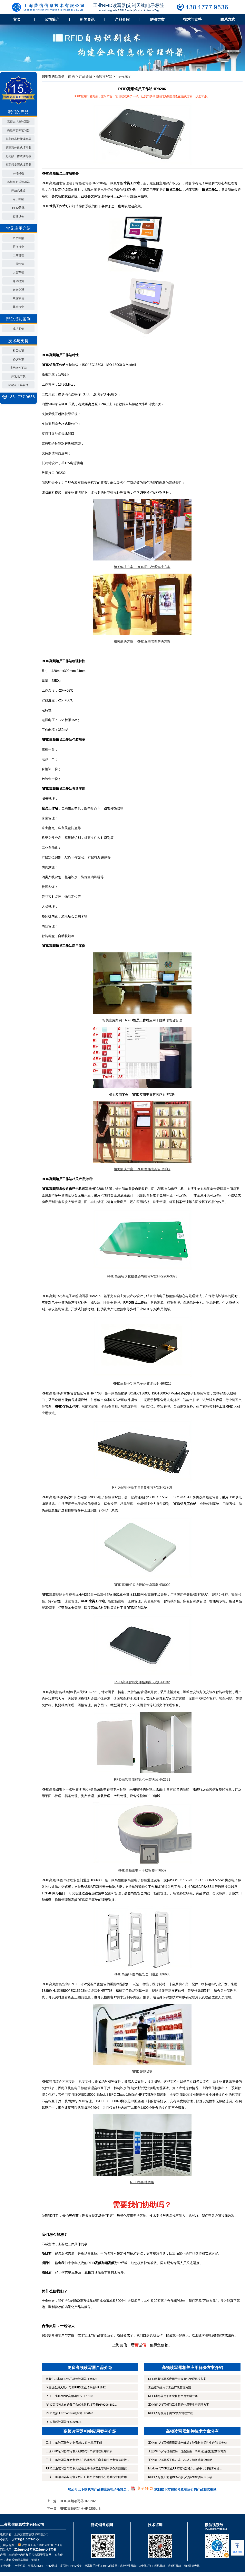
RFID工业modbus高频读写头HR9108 (69, 2396)
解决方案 (157, 19)
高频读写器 (104, 76)
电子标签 (18, 199)
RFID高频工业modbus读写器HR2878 (69, 2413)
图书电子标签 (104, 189)
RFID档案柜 (207, 1698)
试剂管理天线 (128, 2565)
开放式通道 (18, 190)
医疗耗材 (158, 1984)
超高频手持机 (92, 2565)
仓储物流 (18, 281)
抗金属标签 (145, 2565)
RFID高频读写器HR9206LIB (63, 2421)
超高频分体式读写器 (18, 147)
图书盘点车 (92, 808)
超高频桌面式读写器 (18, 164)
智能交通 (18, 289)
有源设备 (18, 216)
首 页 (71, 76)
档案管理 (126, 1504)
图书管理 (113, 1302)
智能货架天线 (191, 2565)
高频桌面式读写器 (18, 181)
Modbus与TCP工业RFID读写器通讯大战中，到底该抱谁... (185, 2468)
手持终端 (18, 173)
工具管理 (18, 255)
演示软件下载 (18, 367)
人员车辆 (18, 272)
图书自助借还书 (95, 1202)
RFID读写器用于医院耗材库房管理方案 (173, 2396)
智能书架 (225, 1698)
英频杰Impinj (35, 2565)
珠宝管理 (159, 1202)
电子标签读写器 (80, 183)
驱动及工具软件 (18, 385)
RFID (104, 1510)
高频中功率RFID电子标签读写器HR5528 (71, 2378)
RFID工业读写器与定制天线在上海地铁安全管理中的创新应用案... (87, 2468)
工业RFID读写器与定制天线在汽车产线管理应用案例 (79, 2451)
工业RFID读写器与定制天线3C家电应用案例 (74, 2442)
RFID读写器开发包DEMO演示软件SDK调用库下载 (180, 2477)
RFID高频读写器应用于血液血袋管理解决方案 (177, 2378)
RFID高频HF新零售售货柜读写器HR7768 (142, 1487)
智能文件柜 (191, 1400)
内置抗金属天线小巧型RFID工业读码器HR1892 (76, 2387)
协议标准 (18, 359)
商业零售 (18, 298)
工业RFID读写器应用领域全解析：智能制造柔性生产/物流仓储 (187, 2442)
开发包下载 (18, 376)
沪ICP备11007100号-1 (26, 2539)
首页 (17, 19)
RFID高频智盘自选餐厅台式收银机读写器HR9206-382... (81, 2404)
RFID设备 (76, 2565)
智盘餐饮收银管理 (68, 1202)
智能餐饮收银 (183, 1893)
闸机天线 (159, 2565)
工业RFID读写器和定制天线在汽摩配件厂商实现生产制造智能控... (87, 2459)
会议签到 (54, 1309)
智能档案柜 (90, 1406)
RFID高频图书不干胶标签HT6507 (142, 1870)
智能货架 (62, 1984)
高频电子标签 (137, 1880)
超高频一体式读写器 (18, 156)
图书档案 (18, 238)
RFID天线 (18, 207)
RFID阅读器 (110, 2565)
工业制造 (18, 264)
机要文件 (90, 838)
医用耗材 (142, 1202)
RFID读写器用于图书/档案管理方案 (170, 2413)
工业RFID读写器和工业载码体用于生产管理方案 (178, 2404)
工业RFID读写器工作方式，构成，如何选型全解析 (180, 2459)
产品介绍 (122, 19)
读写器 (87, 1189)
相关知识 (18, 350)
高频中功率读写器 (18, 130)
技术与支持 (192, 19)
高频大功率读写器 (18, 121)
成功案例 (18, 328)
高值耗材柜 (152, 1601)
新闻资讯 (87, 19)
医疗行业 (18, 246)
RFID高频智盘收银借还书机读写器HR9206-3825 (142, 1276)
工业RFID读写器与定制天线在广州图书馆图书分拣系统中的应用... (87, 2477)
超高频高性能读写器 (18, 139)
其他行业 (18, 306)
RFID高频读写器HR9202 (78, 2501)
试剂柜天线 (174, 2565)
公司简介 (52, 19)
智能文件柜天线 (67, 1594)
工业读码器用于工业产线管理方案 (169, 2387)
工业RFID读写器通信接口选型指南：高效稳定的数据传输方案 (187, 2451)
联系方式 (227, 19)
